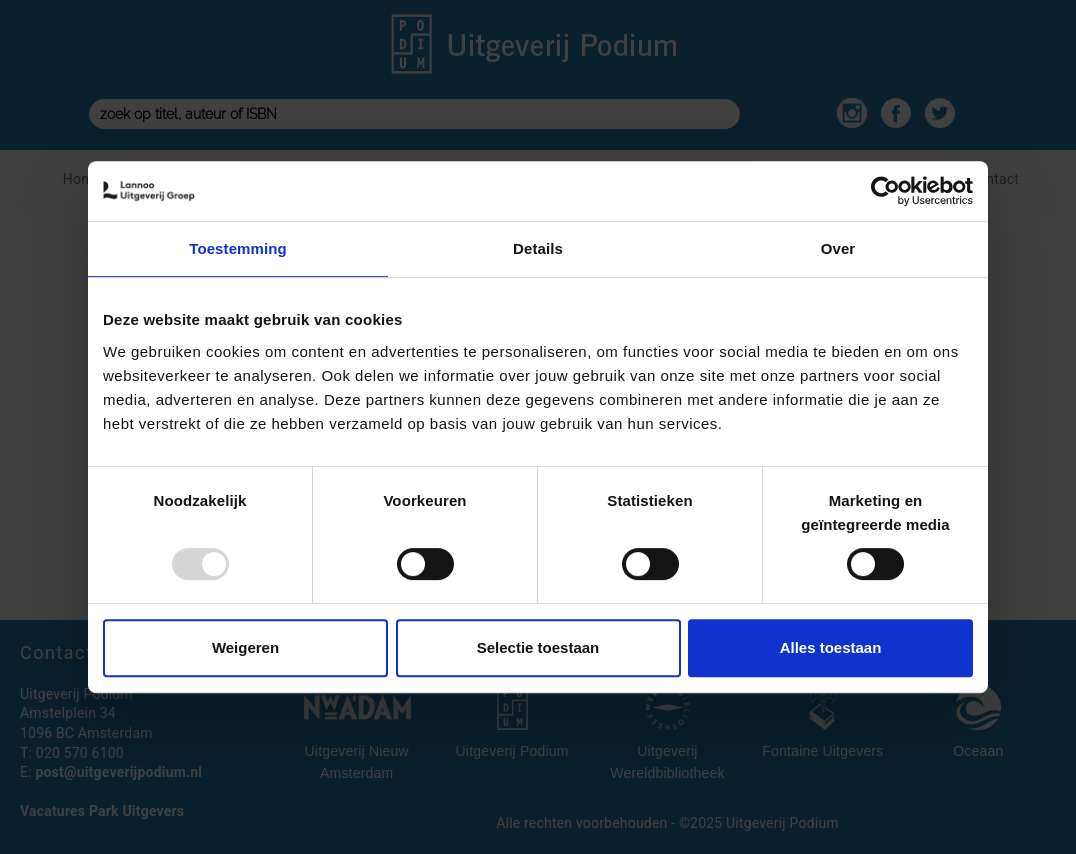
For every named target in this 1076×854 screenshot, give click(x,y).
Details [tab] (538, 248)
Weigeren (245, 647)
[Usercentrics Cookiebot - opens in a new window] (885, 191)
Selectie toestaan (538, 647)
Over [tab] (838, 248)
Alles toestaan (831, 647)
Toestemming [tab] (238, 248)
